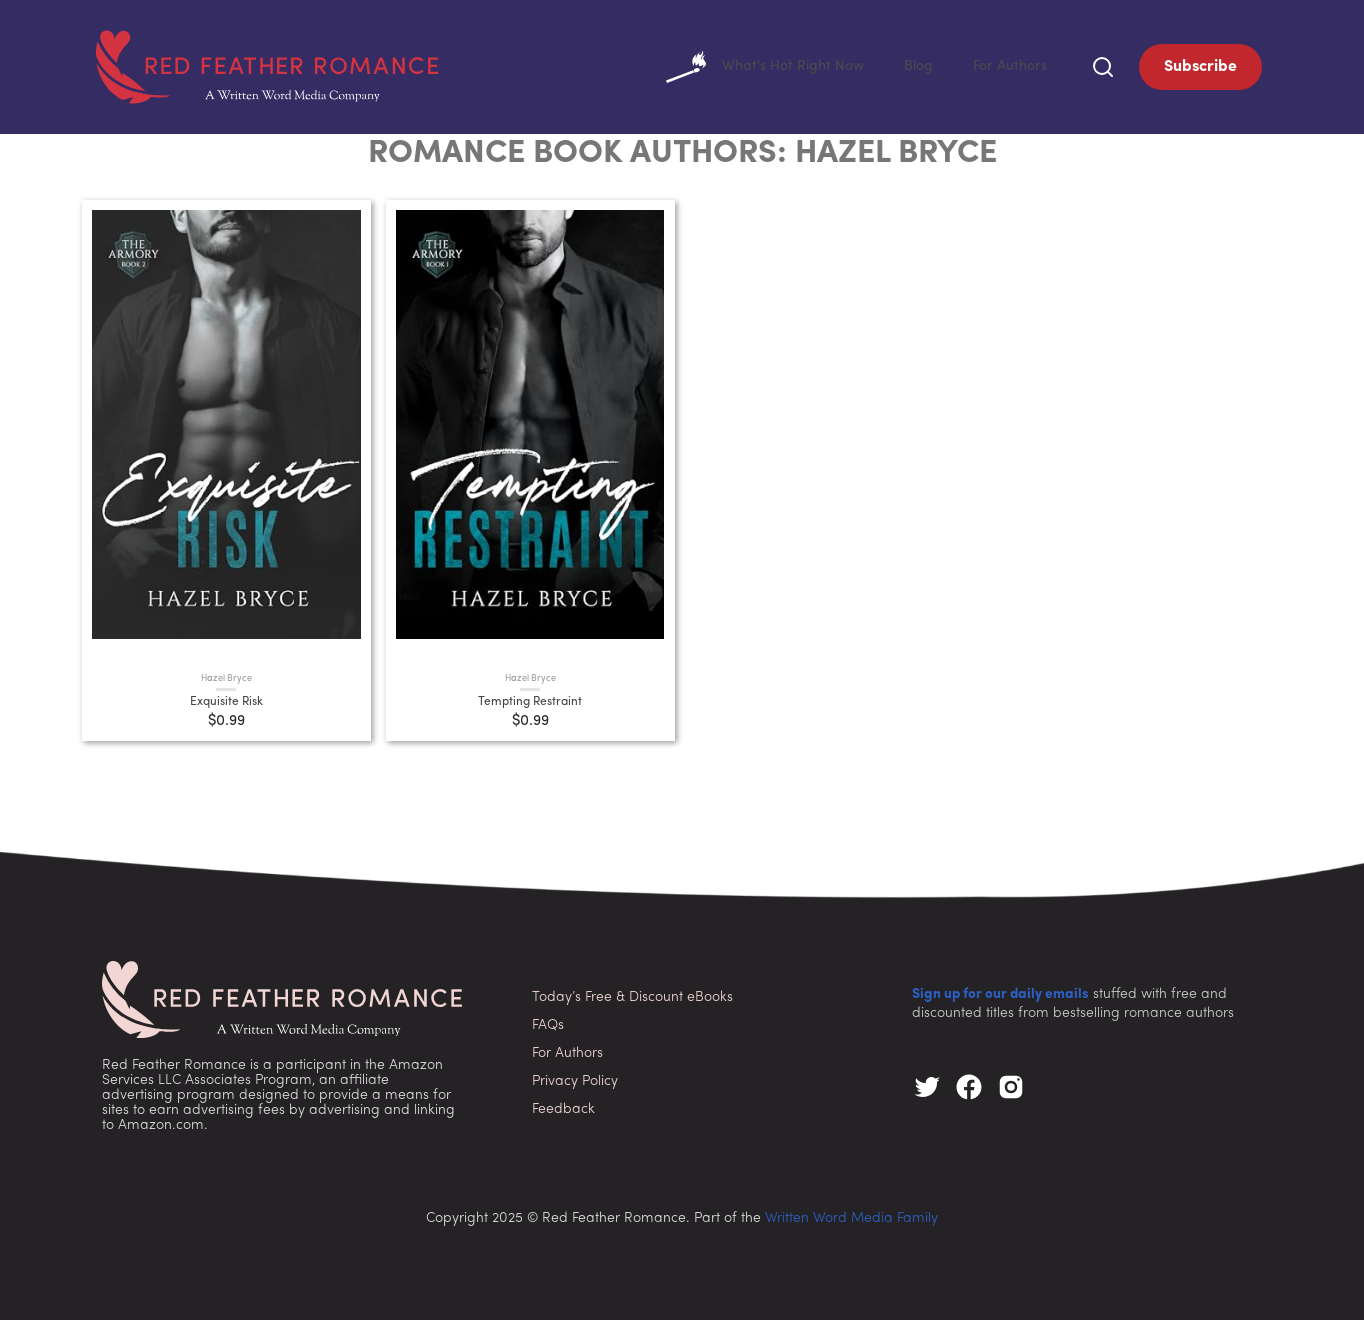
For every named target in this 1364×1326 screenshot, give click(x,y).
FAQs (548, 1031)
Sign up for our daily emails (1000, 1000)
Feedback (563, 1115)
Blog (909, 70)
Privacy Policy (575, 1087)
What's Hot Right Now (746, 70)
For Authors (1006, 70)
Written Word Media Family (851, 1224)
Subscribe (1200, 70)
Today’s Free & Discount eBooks (632, 1003)
